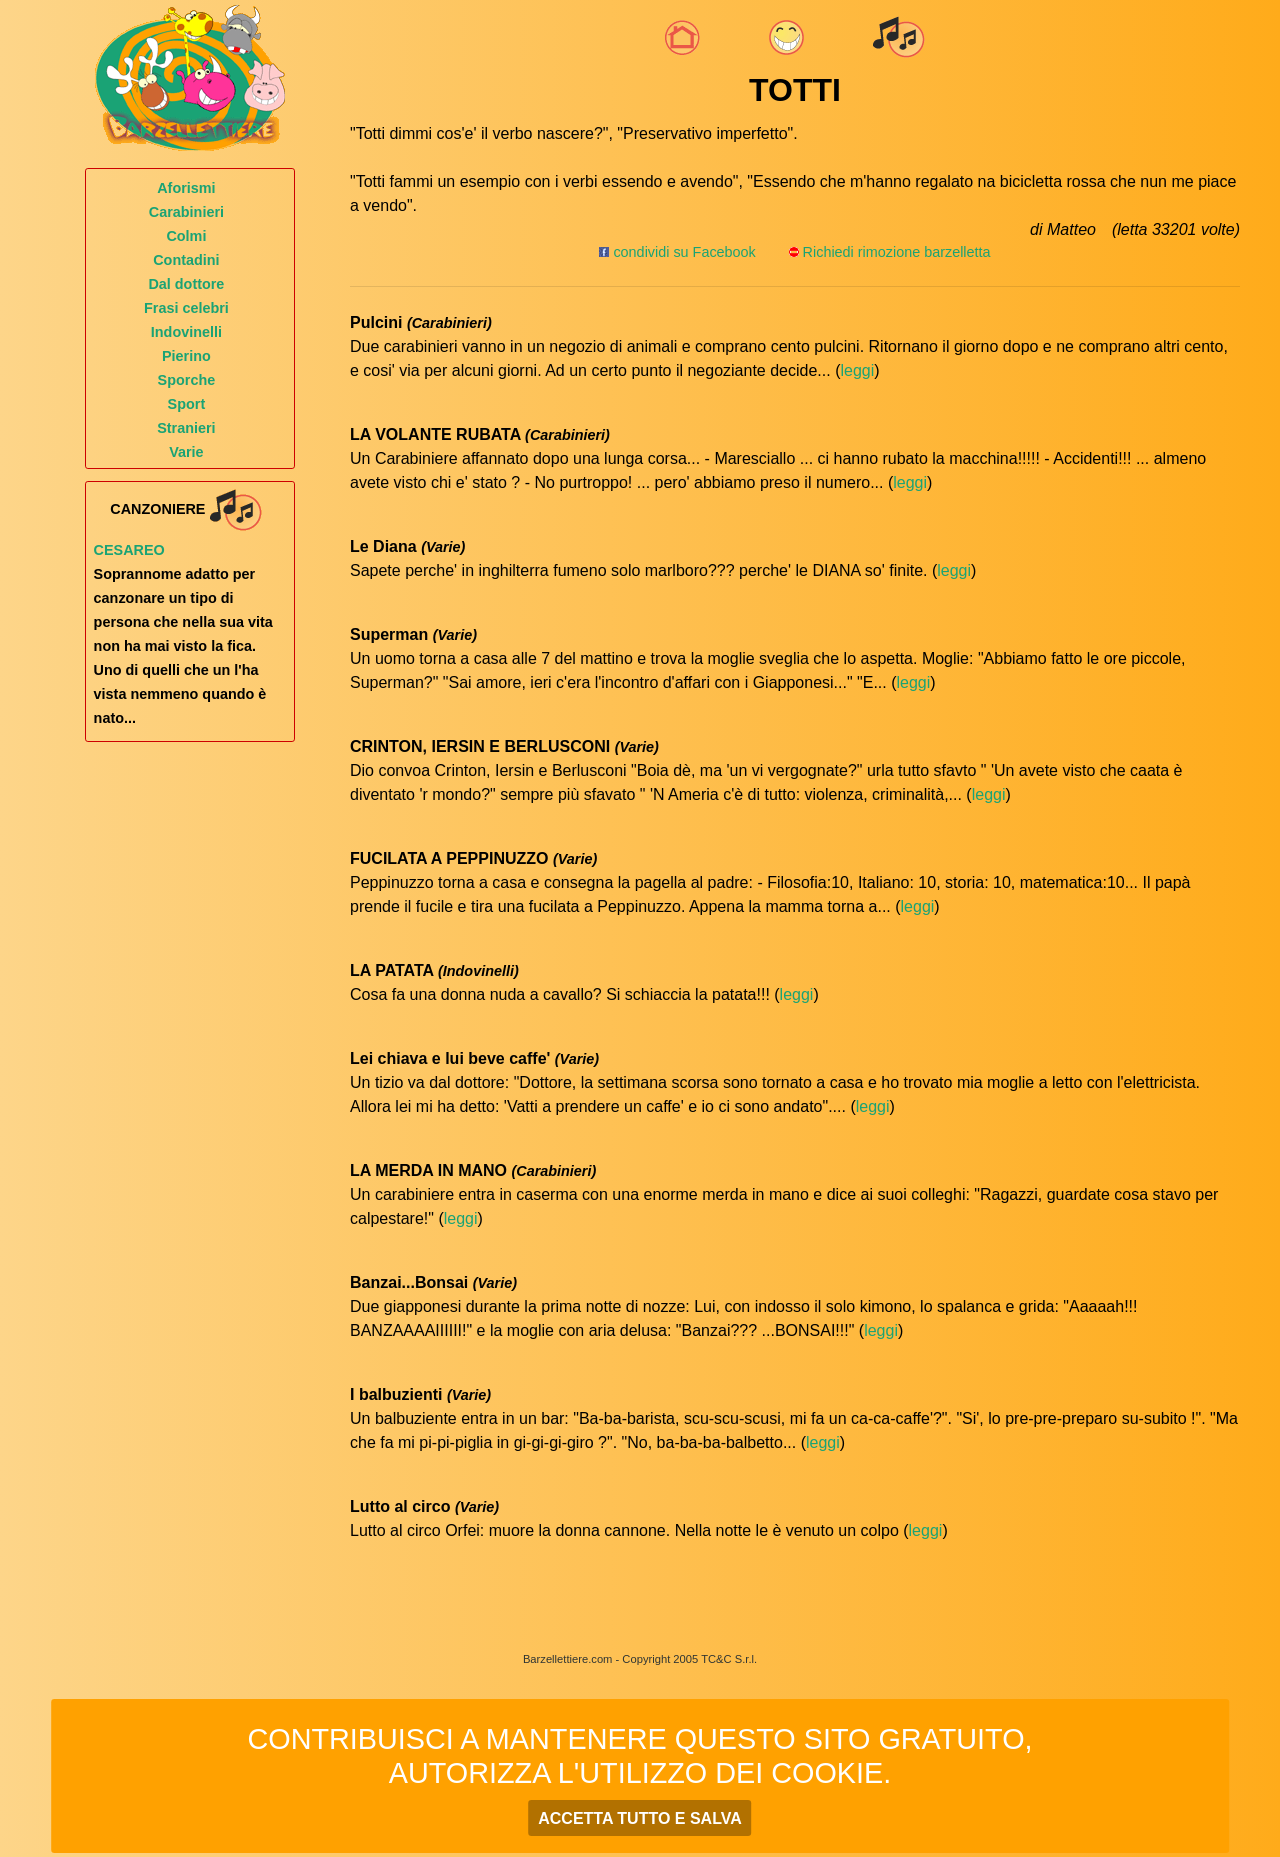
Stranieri (186, 428)
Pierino (186, 356)
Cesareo (129, 550)
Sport (187, 404)
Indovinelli (186, 332)
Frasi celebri (186, 308)
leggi (857, 370)
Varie (186, 452)
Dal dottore (186, 284)
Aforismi (186, 188)
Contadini (186, 260)
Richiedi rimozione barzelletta (897, 252)
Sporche (187, 380)
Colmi (186, 236)
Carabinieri (186, 212)
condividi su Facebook (677, 252)
